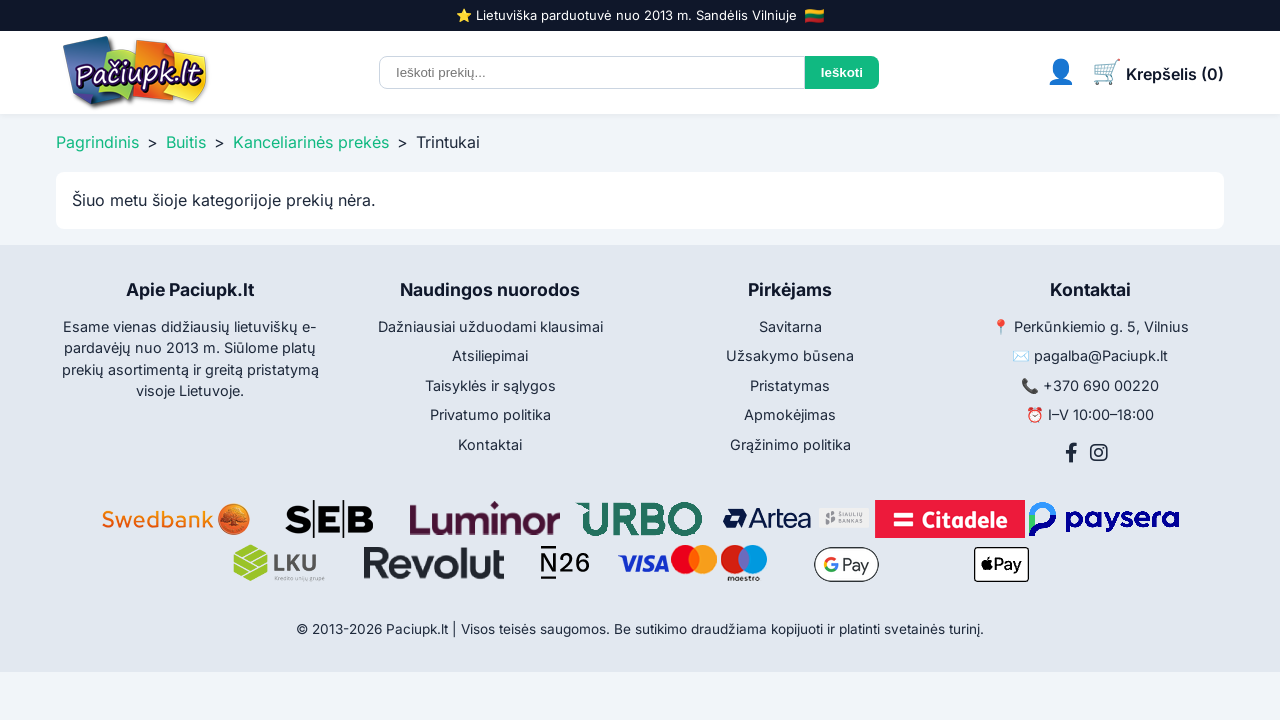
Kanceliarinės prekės (311, 142)
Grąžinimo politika (790, 444)
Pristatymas (790, 385)
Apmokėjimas (790, 414)
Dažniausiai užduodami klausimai (490, 326)
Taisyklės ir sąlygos (490, 385)
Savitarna (790, 326)
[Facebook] (1071, 453)
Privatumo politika (490, 414)
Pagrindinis (97, 142)
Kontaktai (490, 444)
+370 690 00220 (1101, 385)
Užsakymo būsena (790, 355)
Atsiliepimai (490, 355)
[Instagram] (1099, 453)
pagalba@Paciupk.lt (1101, 355)
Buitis (186, 142)
